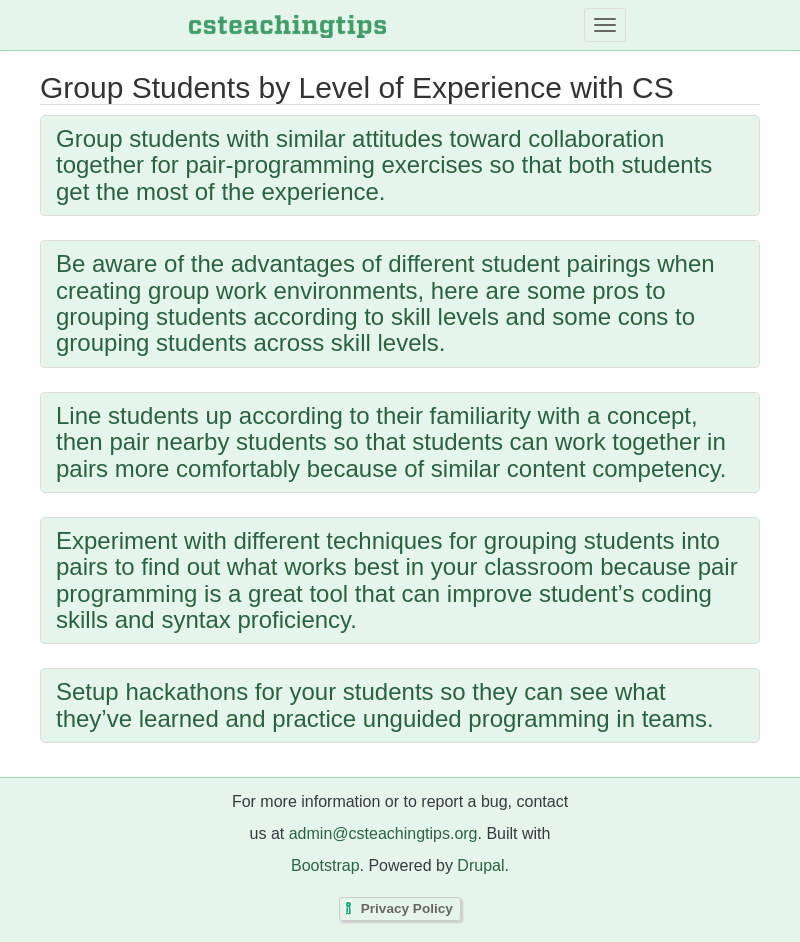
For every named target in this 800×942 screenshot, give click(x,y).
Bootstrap (325, 865)
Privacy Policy (407, 908)
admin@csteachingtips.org (383, 833)
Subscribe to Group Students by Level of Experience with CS (45, 772)
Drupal (480, 865)
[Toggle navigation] (605, 25)
